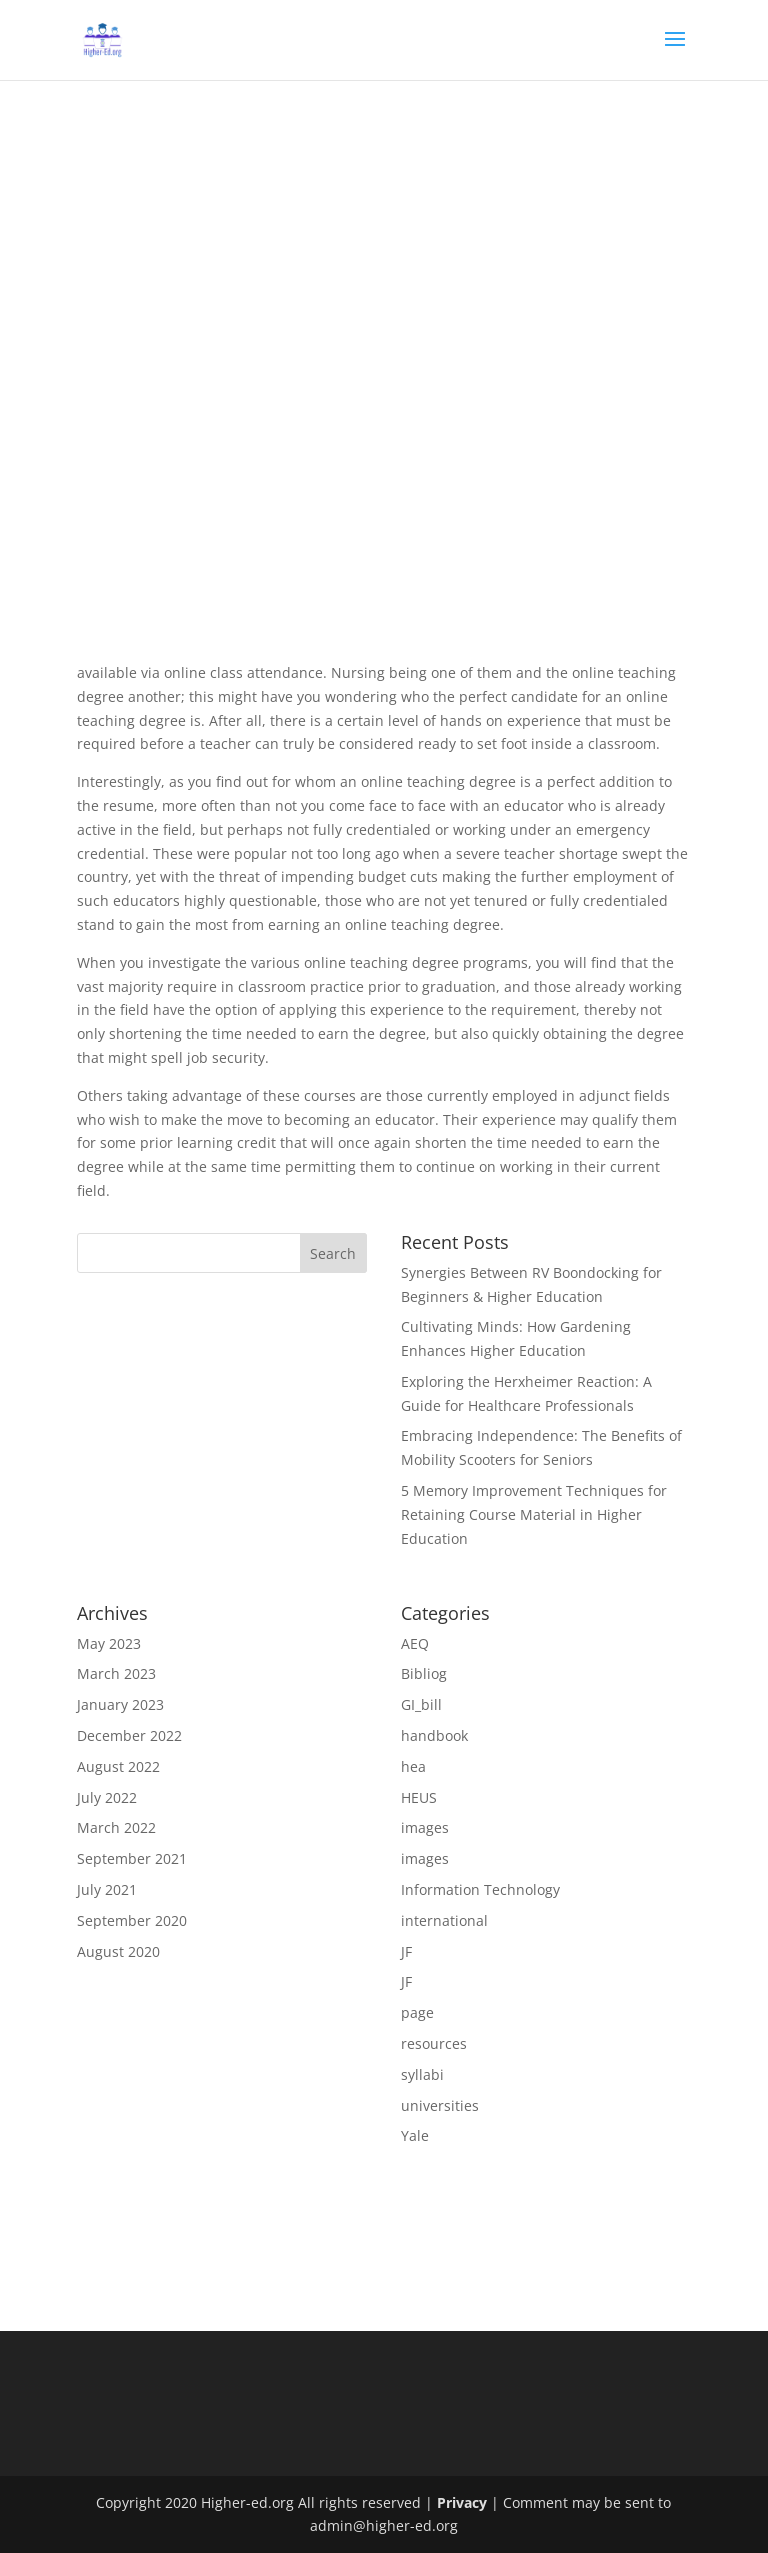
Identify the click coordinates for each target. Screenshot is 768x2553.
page (417, 2012)
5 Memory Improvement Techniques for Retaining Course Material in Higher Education (534, 1514)
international (444, 1920)
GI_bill (421, 1704)
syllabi (422, 2074)
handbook (434, 1735)
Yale (415, 2135)
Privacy (462, 2502)
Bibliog (424, 1673)
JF (406, 1951)
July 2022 (107, 1797)
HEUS (419, 1797)
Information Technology (480, 1889)
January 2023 (120, 1704)
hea (413, 1766)
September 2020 (132, 1920)
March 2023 (116, 1673)
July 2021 (107, 1889)
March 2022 (116, 1827)
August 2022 (118, 1766)
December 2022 (129, 1735)
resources (434, 2043)
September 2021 (132, 1858)
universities (440, 2105)
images (425, 1827)
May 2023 (109, 1643)
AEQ (415, 1643)
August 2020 (118, 1951)
